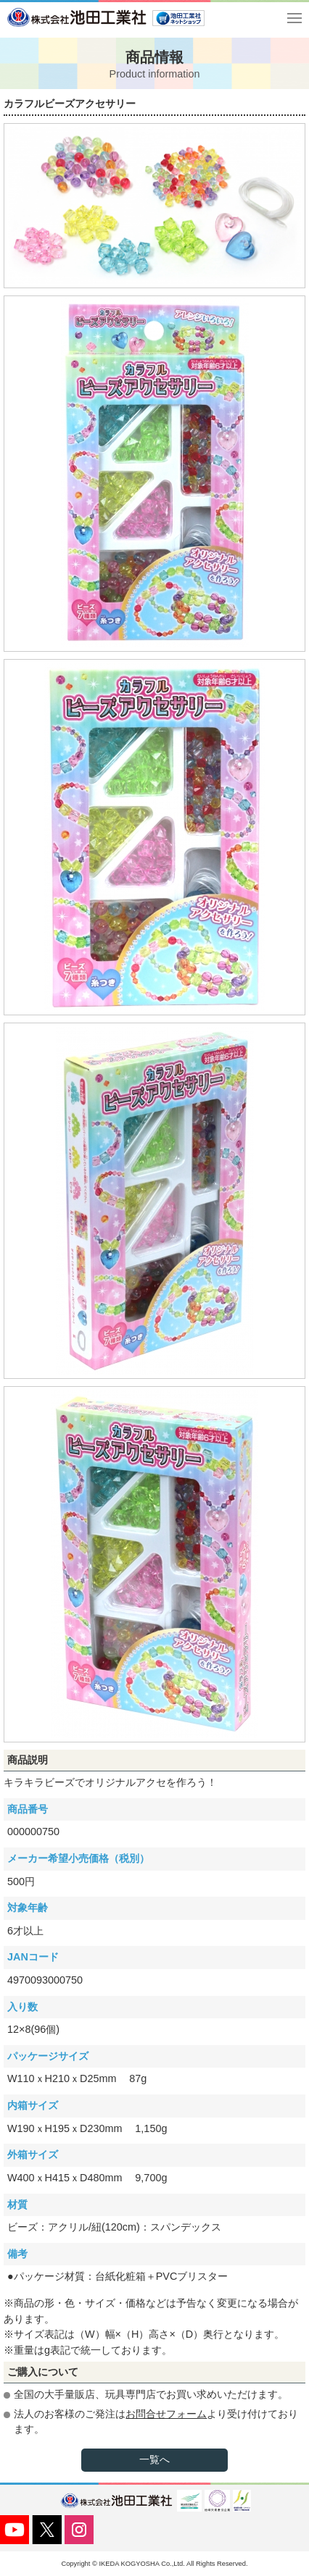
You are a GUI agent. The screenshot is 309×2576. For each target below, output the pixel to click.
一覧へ (154, 2459)
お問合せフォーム (166, 2414)
